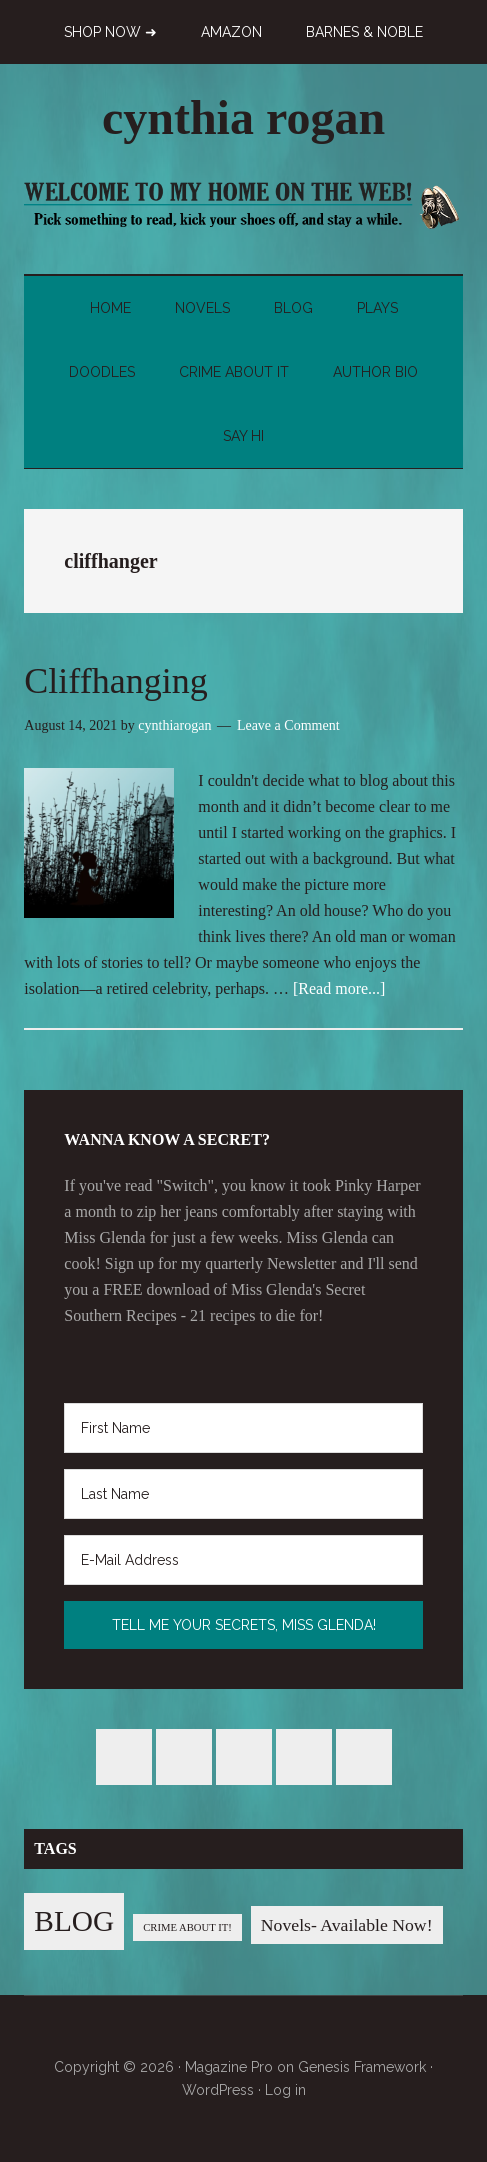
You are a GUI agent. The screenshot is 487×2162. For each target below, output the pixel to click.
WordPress (218, 2090)
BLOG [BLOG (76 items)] (74, 1921)
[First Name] (243, 1428)
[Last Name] (243, 1494)
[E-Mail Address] (243, 1560)
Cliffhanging (115, 681)
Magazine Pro (229, 2067)
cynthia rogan (243, 117)
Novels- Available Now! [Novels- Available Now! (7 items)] (347, 1925)
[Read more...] (339, 988)
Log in (285, 2090)
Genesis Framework (362, 2067)
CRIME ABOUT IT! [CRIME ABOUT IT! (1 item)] (187, 1927)
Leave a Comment (288, 725)
